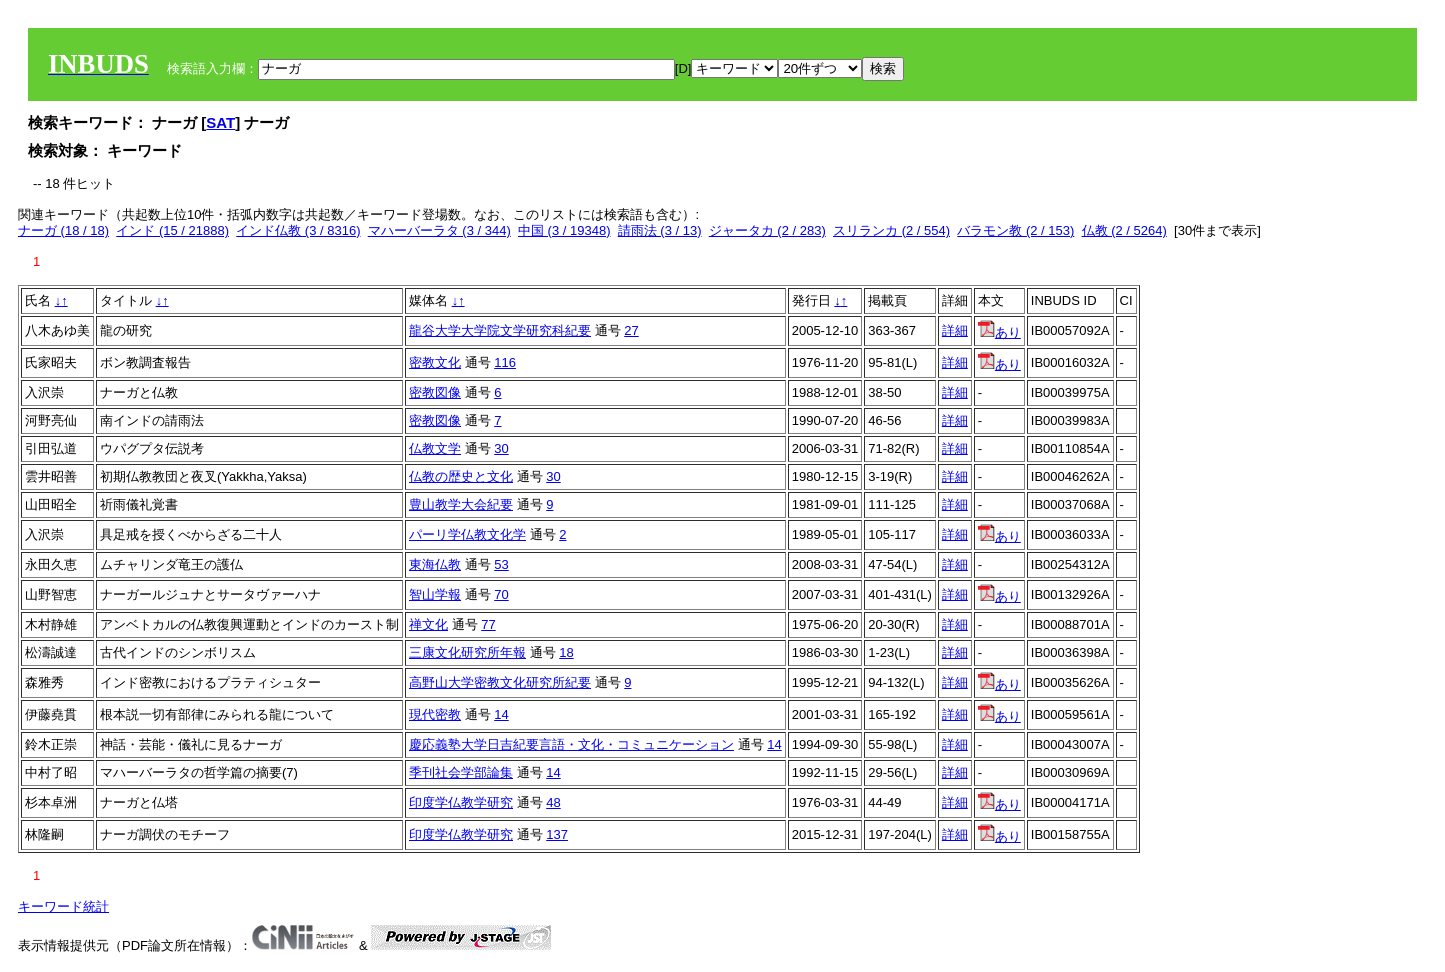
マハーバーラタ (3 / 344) (439, 230)
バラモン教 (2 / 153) (1015, 230)
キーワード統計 (63, 906)
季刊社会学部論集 (461, 772)
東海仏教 (435, 564)
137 (557, 834)
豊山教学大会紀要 (461, 504)
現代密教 (435, 714)
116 (505, 362)
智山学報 (435, 594)
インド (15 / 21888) (172, 230)
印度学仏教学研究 (461, 802)
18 (566, 652)
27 (631, 330)
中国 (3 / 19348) (564, 230)
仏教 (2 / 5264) (1124, 230)
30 (501, 448)
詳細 (955, 330)
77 (488, 624)
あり (999, 332)
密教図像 (435, 392)
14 (501, 714)
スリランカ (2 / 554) (891, 230)
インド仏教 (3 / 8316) (298, 230)
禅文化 (428, 624)
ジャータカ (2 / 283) (767, 230)
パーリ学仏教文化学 (467, 534)
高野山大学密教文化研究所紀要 (500, 682)
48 (553, 802)
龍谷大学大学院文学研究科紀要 (500, 330)
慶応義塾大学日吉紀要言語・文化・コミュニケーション (571, 744)
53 (501, 564)
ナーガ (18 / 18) (63, 230)
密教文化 (435, 362)
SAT (220, 122)
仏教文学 (435, 448)
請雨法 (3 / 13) (660, 230)
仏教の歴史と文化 (461, 476)
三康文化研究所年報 (467, 652)
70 (501, 594)
